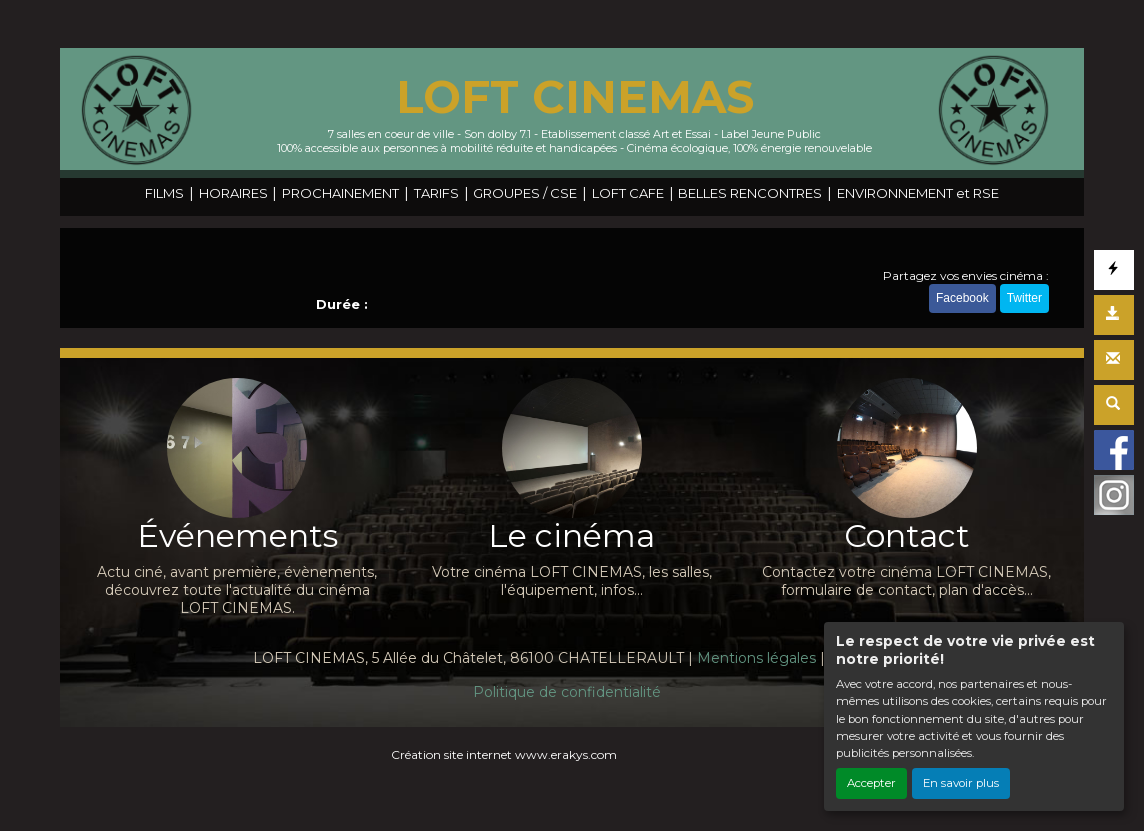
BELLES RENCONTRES (750, 193)
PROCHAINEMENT (340, 193)
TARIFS (436, 193)
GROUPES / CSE (525, 193)
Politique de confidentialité (567, 692)
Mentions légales (756, 658)
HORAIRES (233, 193)
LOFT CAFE (628, 193)
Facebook (962, 298)
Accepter (871, 783)
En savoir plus (961, 783)
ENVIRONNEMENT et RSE (918, 193)
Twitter (1024, 298)
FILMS (164, 193)
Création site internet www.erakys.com (504, 754)
